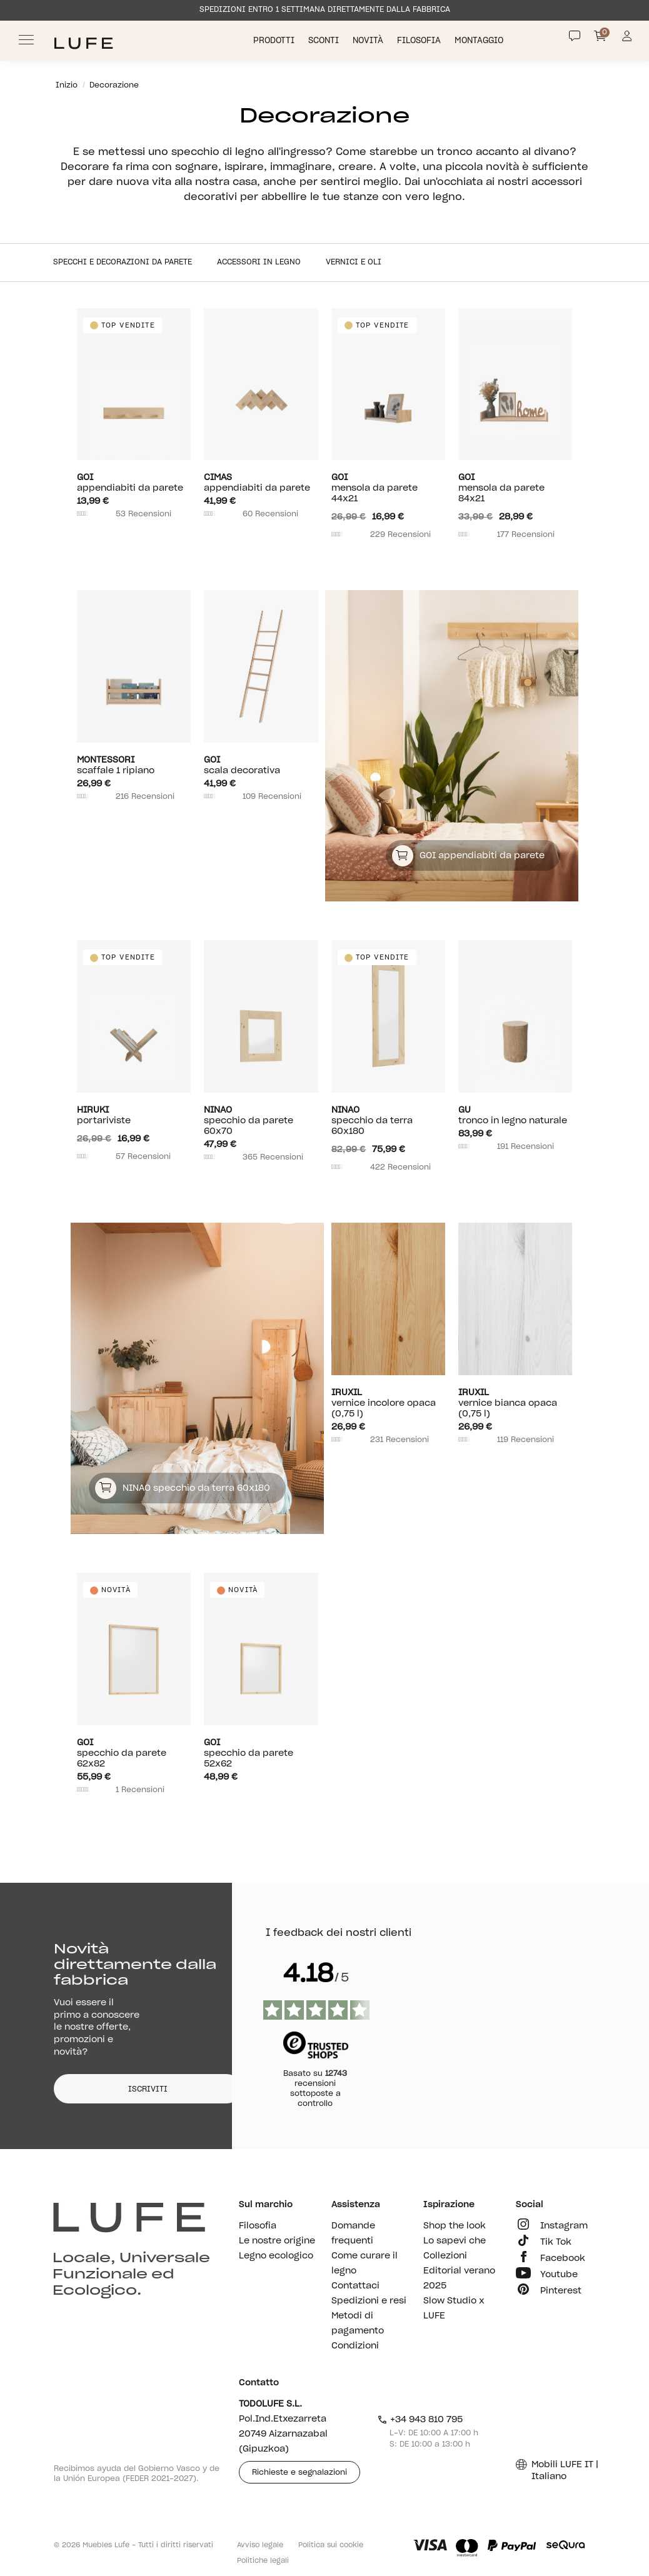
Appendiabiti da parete (134, 483)
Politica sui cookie (330, 2545)
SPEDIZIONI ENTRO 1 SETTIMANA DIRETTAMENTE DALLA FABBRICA (324, 9)
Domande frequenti (353, 2233)
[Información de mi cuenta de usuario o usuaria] (626, 40)
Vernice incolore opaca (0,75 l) (388, 1403)
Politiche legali (263, 2560)
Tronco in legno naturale (515, 1115)
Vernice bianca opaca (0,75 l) (515, 1403)
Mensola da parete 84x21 (515, 488)
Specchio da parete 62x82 (134, 1753)
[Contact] (574, 36)
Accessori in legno (259, 262)
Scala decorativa (261, 765)
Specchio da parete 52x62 (261, 1753)
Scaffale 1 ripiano (134, 765)
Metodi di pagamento (357, 2323)
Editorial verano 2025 (459, 2278)
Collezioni (445, 2256)
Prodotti (275, 41)
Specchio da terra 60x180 (388, 1120)
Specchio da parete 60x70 (261, 1120)
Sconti (324, 41)
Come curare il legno (364, 2263)
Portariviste (134, 1115)
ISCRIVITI (148, 2089)
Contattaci (355, 2286)
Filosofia (420, 41)
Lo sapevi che (454, 2241)
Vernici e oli (353, 262)
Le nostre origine (277, 2241)
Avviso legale (260, 2545)
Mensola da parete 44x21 (388, 488)
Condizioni (355, 2346)
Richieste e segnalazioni (299, 2472)
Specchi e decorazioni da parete (122, 262)
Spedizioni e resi (368, 2301)
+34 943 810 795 (420, 2419)
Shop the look (454, 2226)
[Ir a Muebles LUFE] (83, 43)
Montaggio (480, 41)
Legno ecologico (276, 2256)
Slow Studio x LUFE (454, 2308)
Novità (369, 41)
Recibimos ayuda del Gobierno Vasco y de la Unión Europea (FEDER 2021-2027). (136, 2473)
